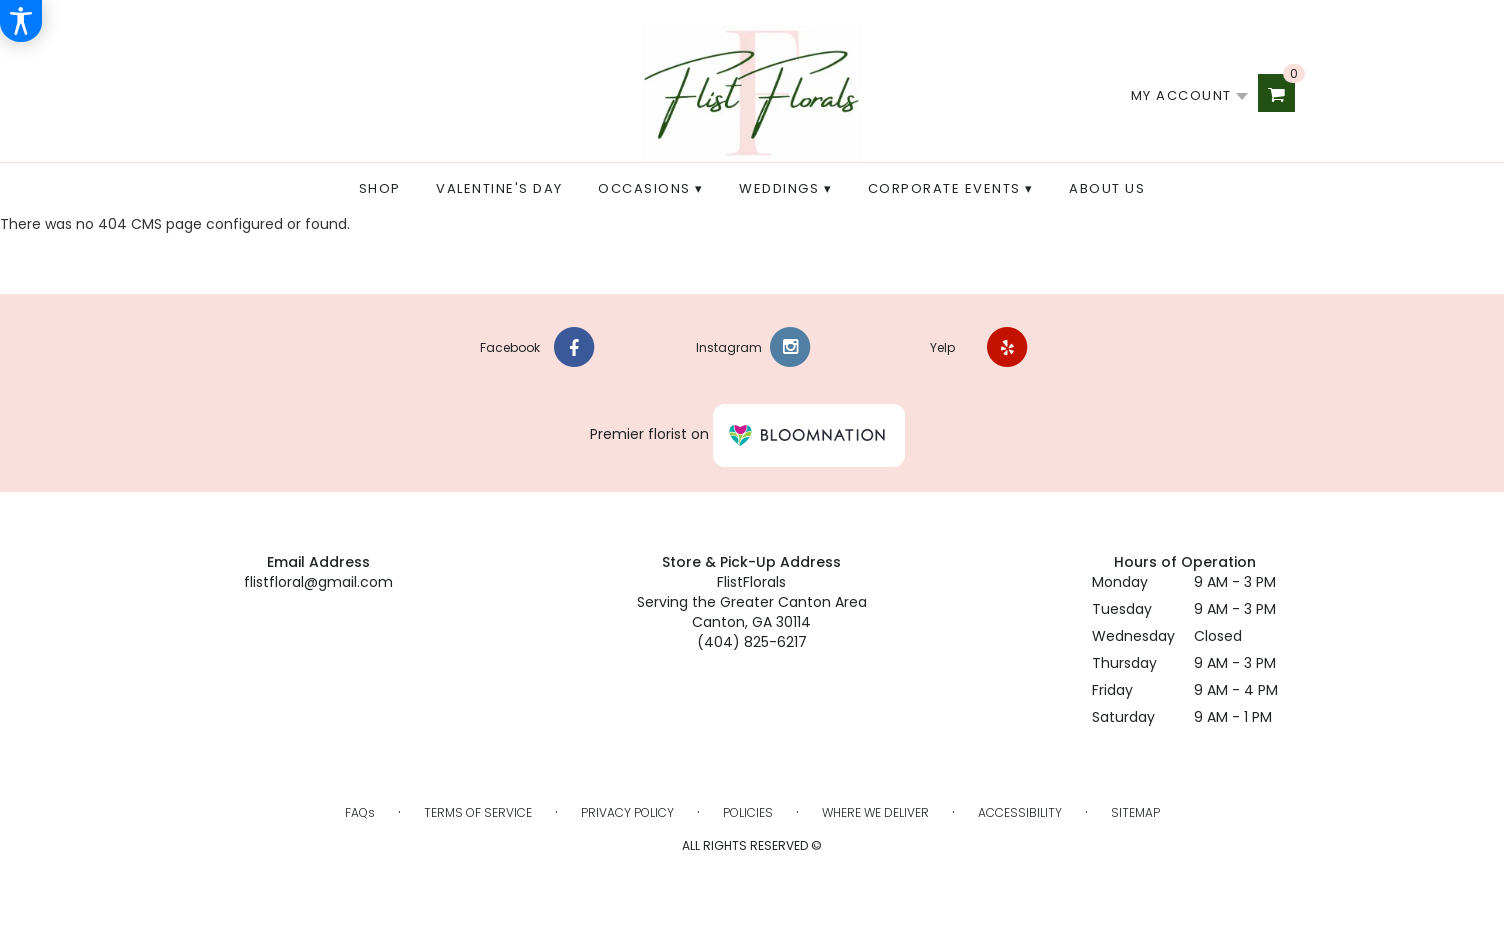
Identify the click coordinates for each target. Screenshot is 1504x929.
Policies (748, 812)
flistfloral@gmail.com (318, 582)
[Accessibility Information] (21, 21)
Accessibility (1020, 812)
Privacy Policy (627, 812)
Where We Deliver (875, 812)
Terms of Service (478, 812)
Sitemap (1135, 812)
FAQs (360, 812)
